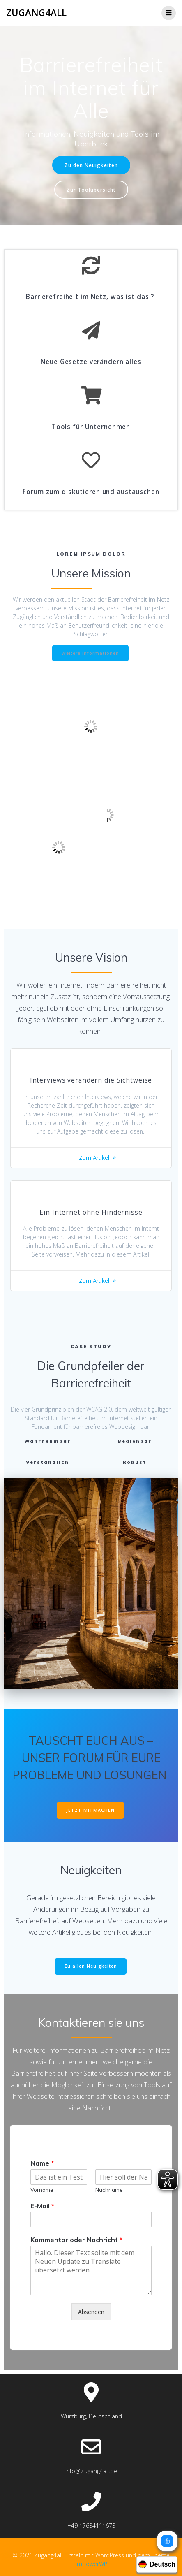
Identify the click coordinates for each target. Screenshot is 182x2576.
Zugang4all (36, 12)
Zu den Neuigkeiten (91, 165)
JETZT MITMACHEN (90, 1810)
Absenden (91, 2312)
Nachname (109, 2189)
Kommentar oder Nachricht (76, 2239)
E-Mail (42, 2206)
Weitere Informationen (90, 653)
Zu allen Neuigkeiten (90, 1966)
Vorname (41, 2189)
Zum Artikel (94, 1158)
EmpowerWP (90, 2564)
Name (42, 2163)
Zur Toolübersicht (91, 189)
